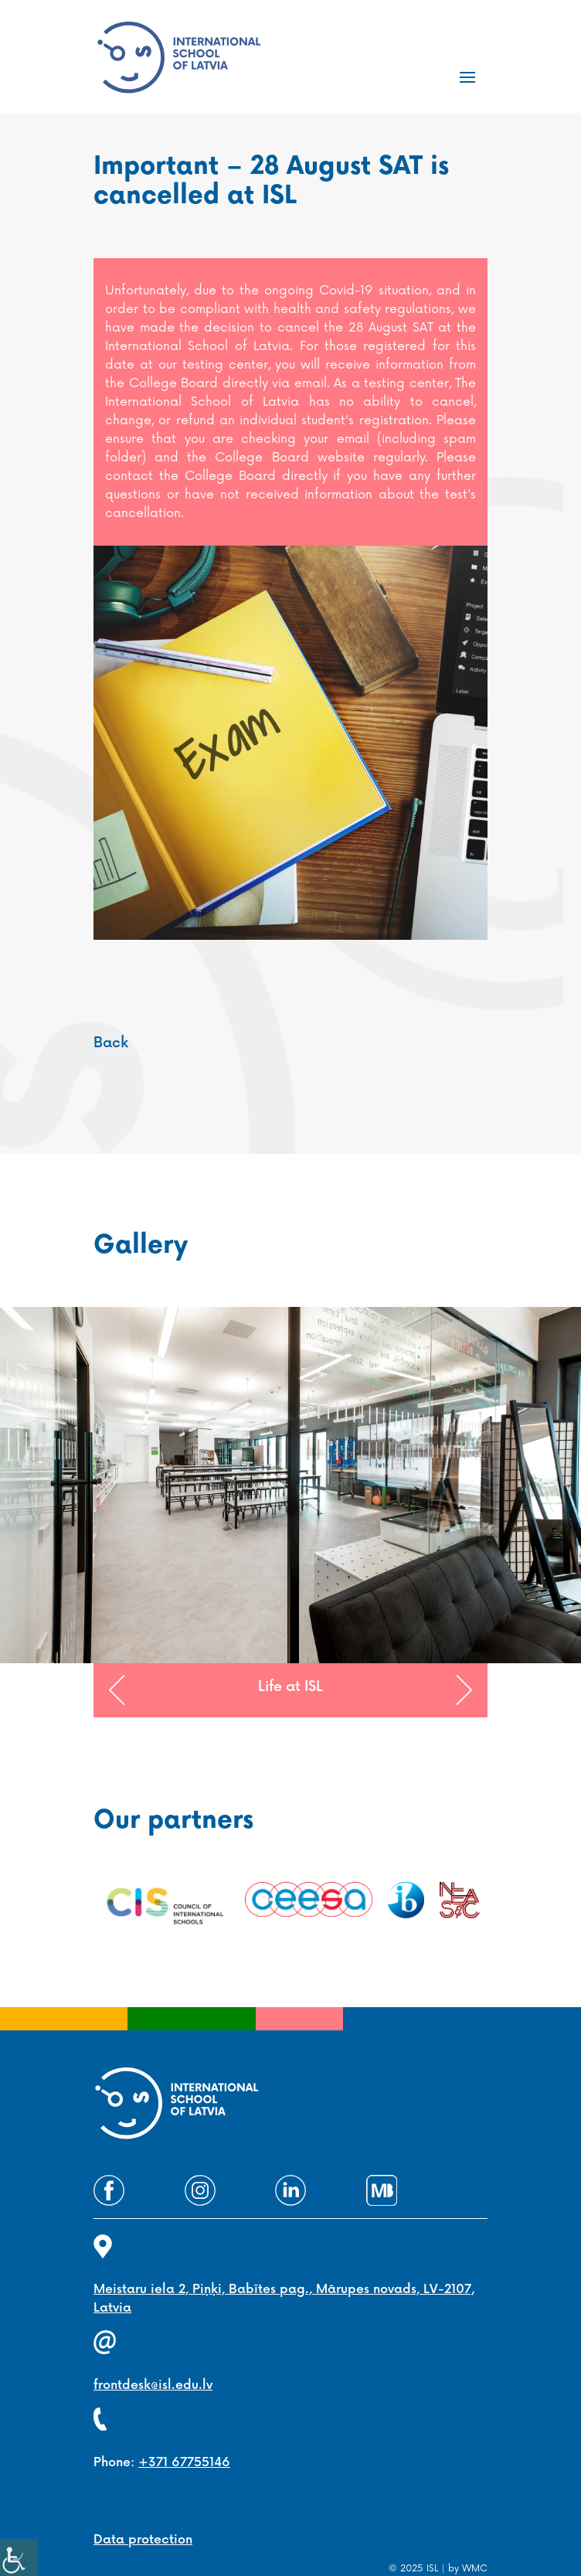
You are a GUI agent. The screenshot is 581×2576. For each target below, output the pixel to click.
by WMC (468, 2568)
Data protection (142, 2540)
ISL (432, 2568)
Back (110, 1043)
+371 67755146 (184, 2462)
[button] (116, 1690)
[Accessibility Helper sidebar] (18, 2557)
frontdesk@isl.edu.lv (152, 2385)
